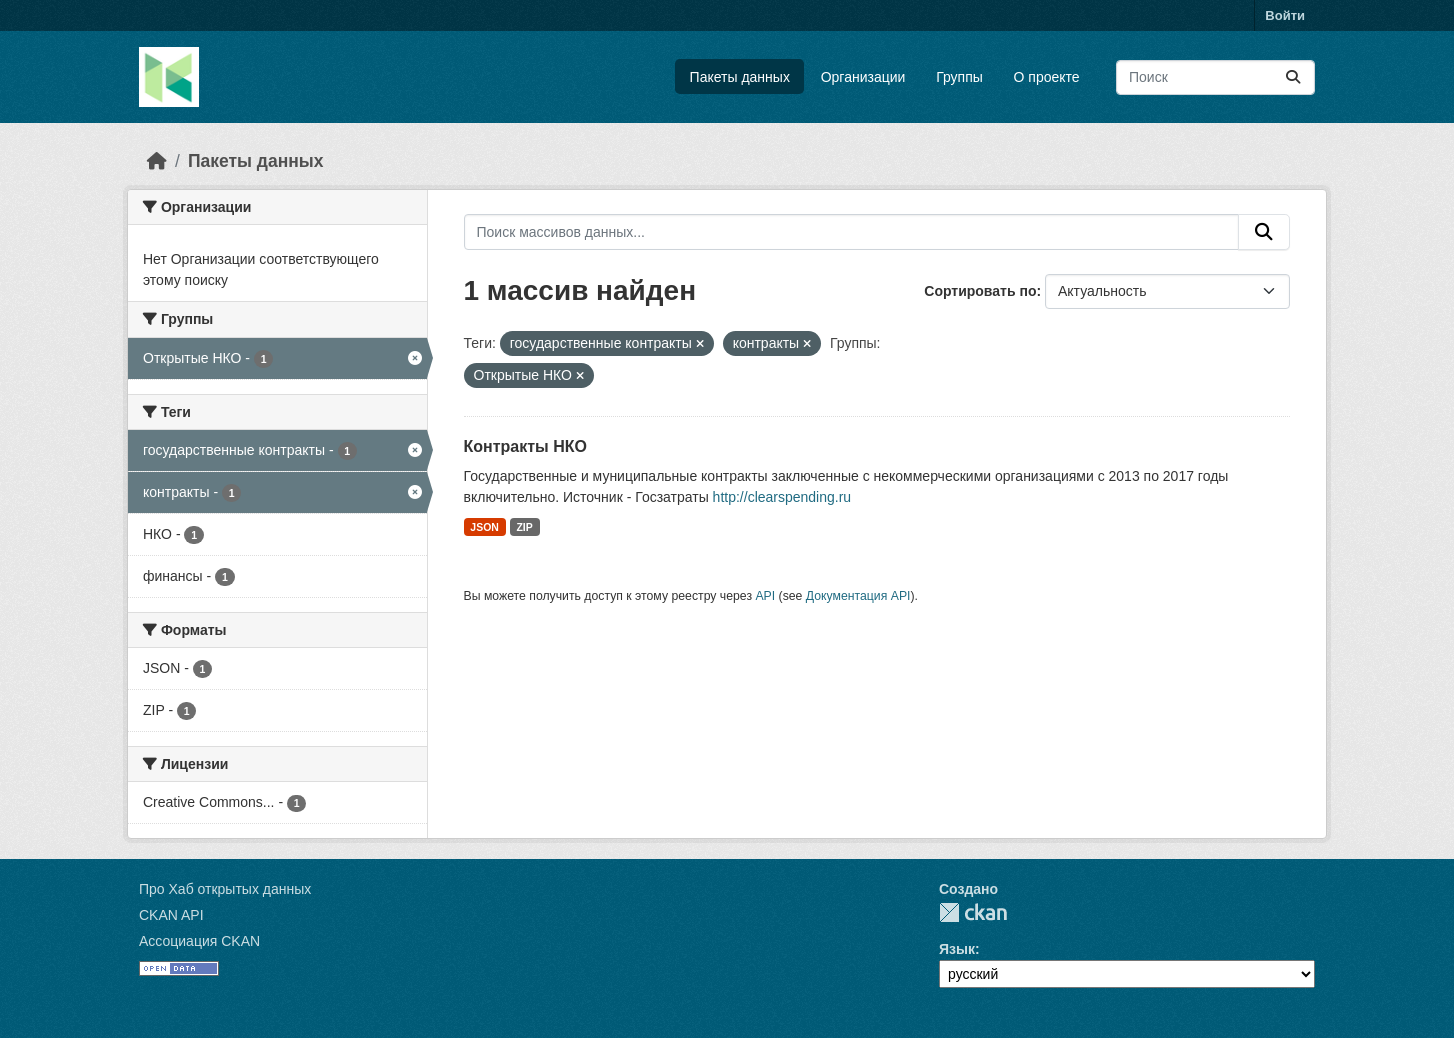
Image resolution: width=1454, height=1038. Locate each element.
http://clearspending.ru (782, 497)
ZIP (524, 527)
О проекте (1047, 77)
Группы (959, 77)
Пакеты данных (740, 77)
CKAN (973, 912)
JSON (484, 527)
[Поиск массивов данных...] (1215, 77)
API (765, 596)
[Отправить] (1293, 77)
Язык (957, 949)
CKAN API (171, 915)
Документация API (858, 596)
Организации (863, 77)
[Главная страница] (157, 161)
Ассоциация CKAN (199, 941)
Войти (1285, 15)
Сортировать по (980, 291)
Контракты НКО (525, 446)
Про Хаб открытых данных (225, 889)
